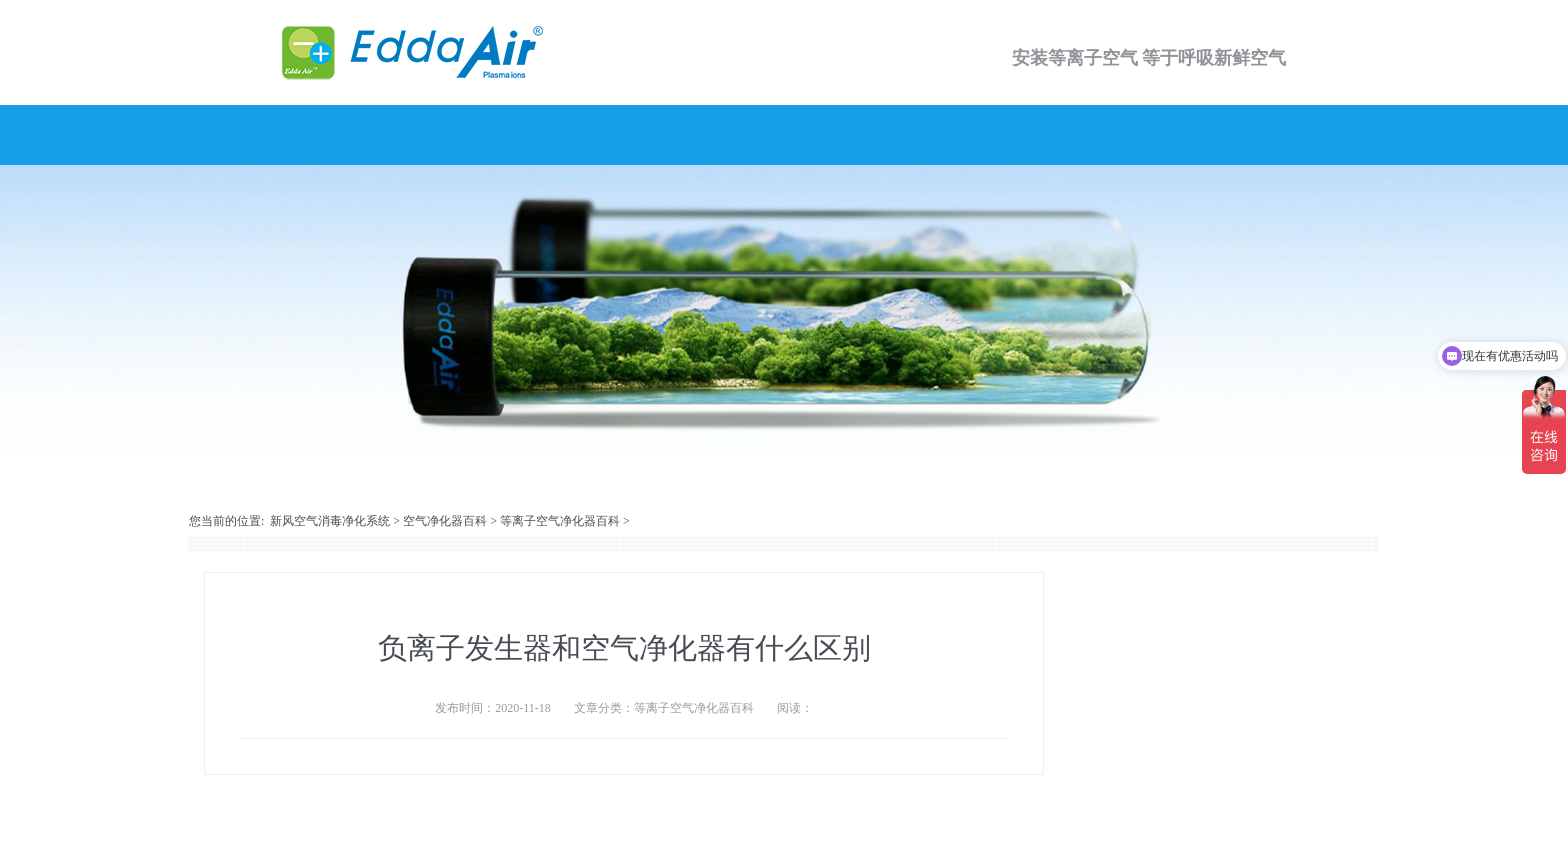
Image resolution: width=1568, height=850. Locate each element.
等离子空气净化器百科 (560, 521)
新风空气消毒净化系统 (330, 521)
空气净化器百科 (445, 521)
